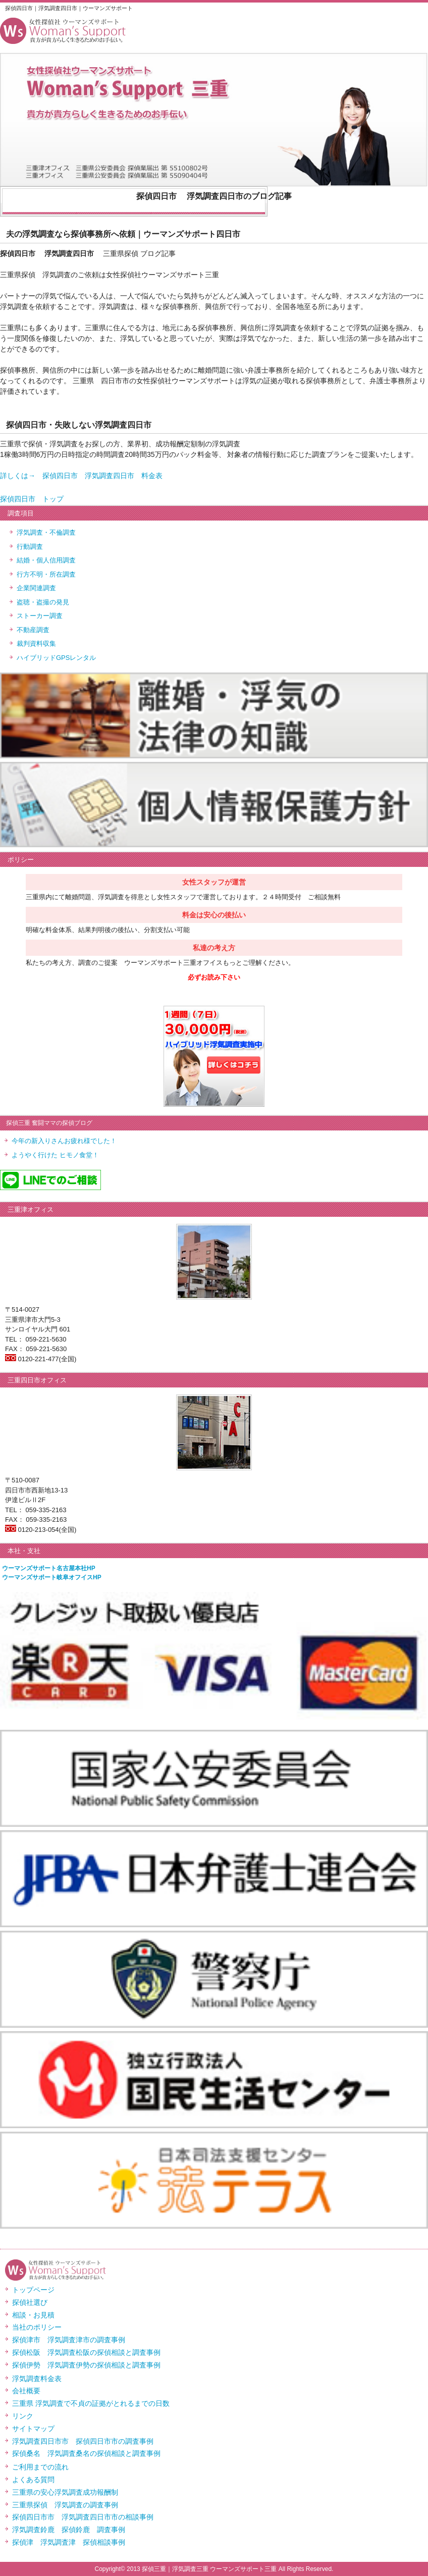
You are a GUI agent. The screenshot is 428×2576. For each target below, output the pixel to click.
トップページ (33, 2290)
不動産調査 (33, 630)
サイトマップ (33, 2429)
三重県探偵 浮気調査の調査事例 (65, 2505)
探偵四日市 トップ (32, 499)
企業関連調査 (36, 588)
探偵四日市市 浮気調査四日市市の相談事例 (82, 2517)
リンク (22, 2416)
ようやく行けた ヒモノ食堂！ (55, 1155)
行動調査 (30, 546)
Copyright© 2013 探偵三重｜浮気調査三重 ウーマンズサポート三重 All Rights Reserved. (214, 2568)
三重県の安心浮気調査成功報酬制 (65, 2492)
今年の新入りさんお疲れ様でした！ (64, 1141)
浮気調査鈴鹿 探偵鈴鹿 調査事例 (68, 2530)
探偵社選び (29, 2302)
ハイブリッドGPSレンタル (56, 657)
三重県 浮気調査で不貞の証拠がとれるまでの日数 (91, 2403)
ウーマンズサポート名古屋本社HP (48, 1568)
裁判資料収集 (36, 643)
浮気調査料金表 (37, 2379)
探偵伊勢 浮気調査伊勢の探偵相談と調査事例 (86, 2365)
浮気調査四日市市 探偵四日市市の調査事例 (82, 2441)
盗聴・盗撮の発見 (43, 602)
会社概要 (26, 2391)
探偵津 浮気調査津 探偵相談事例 (68, 2542)
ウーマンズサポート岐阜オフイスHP (51, 1577)
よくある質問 (33, 2480)
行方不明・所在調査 (46, 574)
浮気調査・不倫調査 (46, 532)
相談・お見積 (33, 2315)
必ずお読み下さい (214, 977)
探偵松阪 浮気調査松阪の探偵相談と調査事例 (86, 2352)
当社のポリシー (37, 2327)
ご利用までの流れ (40, 2467)
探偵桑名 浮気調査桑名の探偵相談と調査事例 (86, 2453)
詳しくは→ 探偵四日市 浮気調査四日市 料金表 (81, 476)
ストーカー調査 (40, 616)
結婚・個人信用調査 (46, 560)
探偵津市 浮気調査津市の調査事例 (68, 2340)
